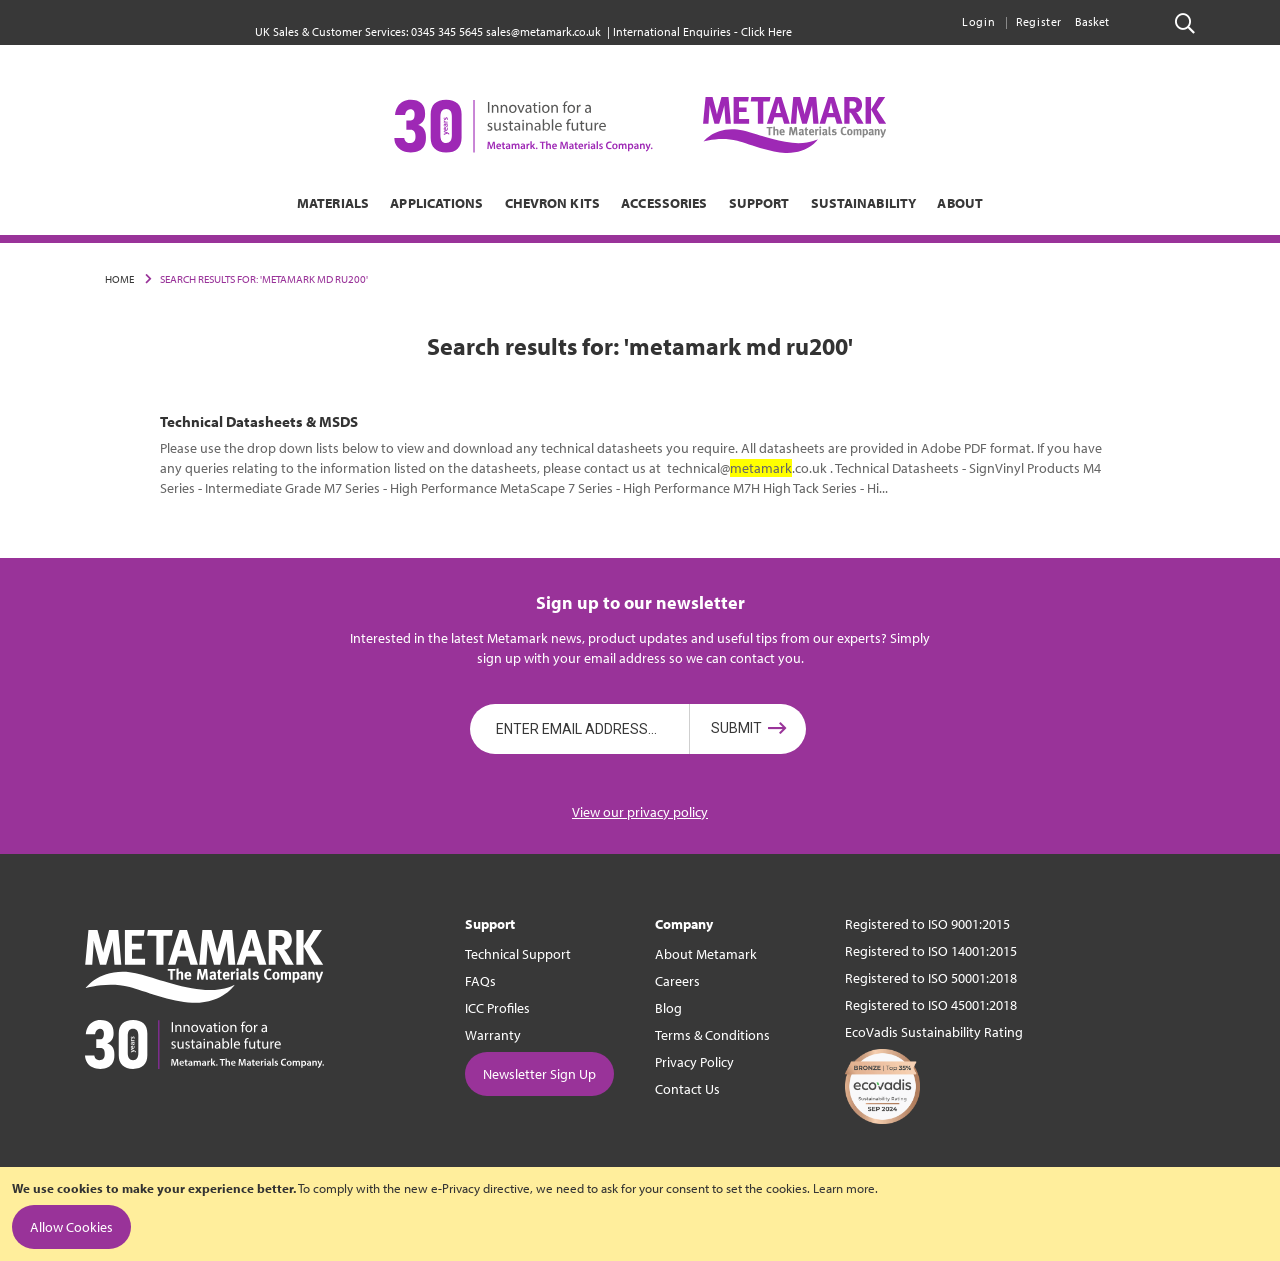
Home (119, 279)
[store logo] (640, 125)
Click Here (766, 31)
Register (1039, 21)
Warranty (493, 1035)
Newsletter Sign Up (539, 1074)
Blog (668, 1008)
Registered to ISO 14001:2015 (931, 951)
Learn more (844, 1188)
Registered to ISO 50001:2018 (931, 978)
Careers (677, 981)
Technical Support (518, 954)
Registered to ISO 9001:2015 (927, 924)
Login (978, 21)
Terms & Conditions (712, 1035)
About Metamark (706, 954)
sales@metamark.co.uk (543, 31)
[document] (640, 1214)
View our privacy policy (640, 812)
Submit (736, 729)
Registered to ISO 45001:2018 (931, 1005)
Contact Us (687, 1089)
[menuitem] (232, 203)
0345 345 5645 (447, 31)
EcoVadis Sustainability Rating (934, 1032)
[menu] (640, 203)
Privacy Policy (694, 1062)
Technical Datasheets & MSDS (259, 421)
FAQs (480, 981)
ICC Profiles (497, 1008)
